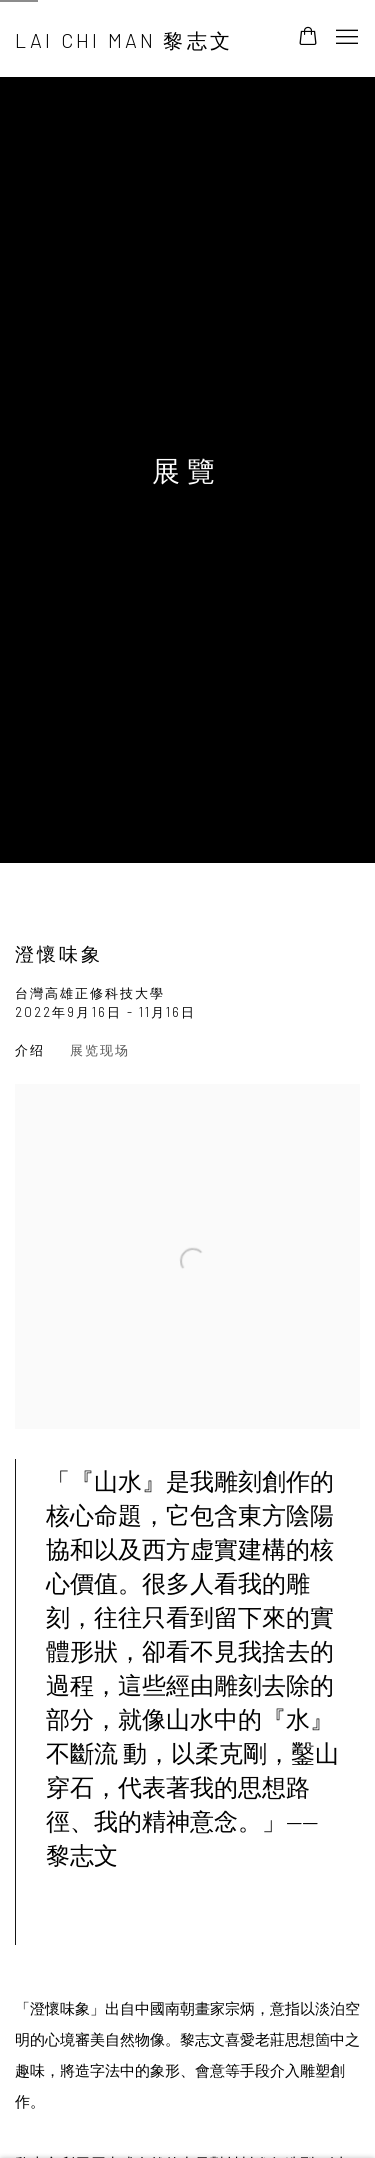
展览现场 (100, 1050)
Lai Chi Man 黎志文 (124, 40)
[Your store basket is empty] (308, 38)
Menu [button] (345, 38)
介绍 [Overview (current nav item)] (30, 1050)
